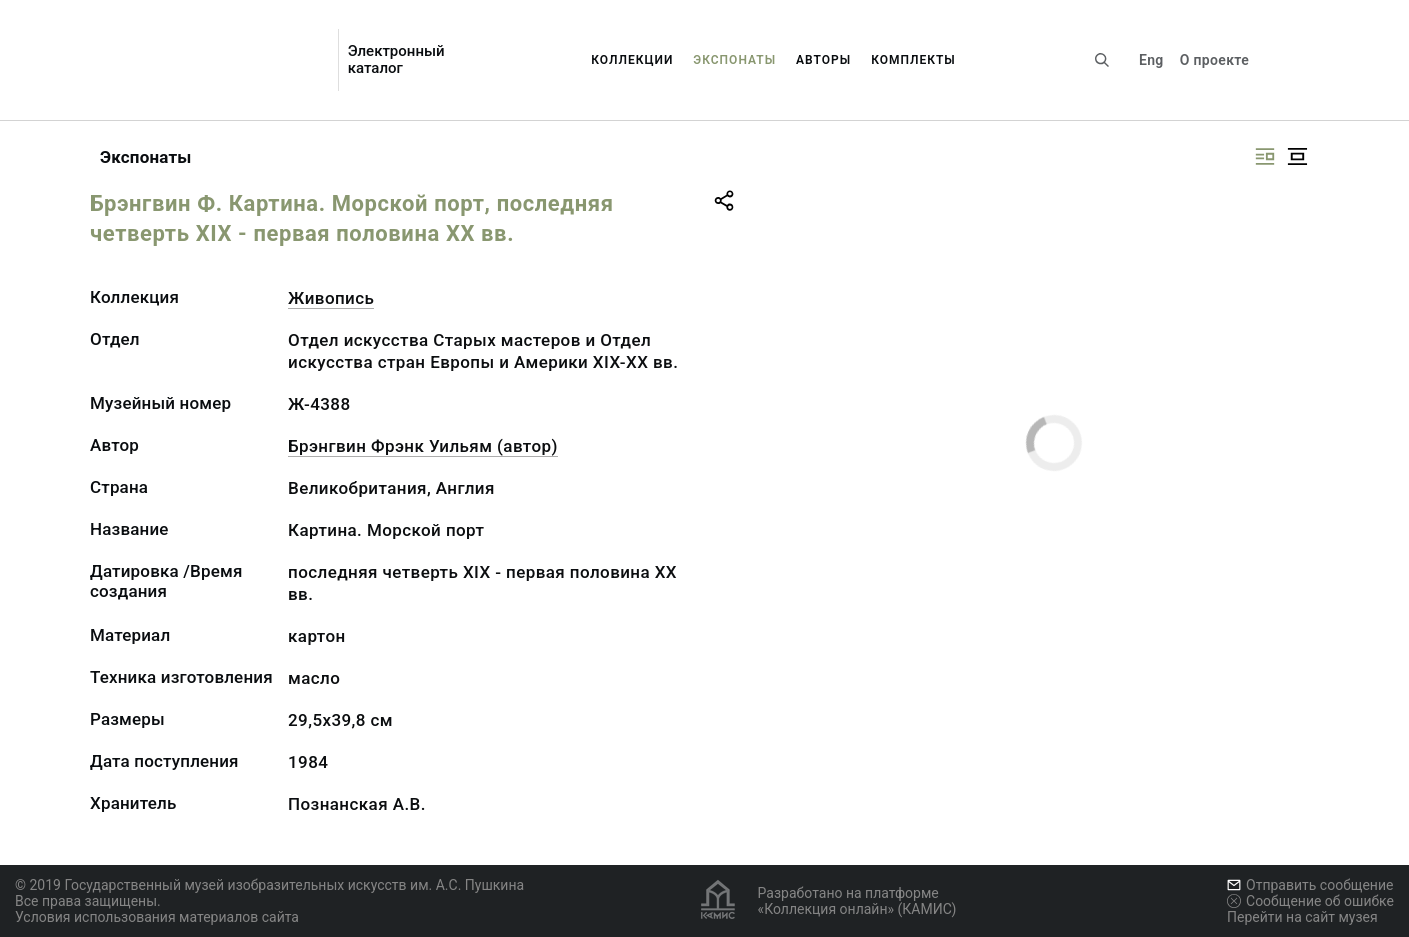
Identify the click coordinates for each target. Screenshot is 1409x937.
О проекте (1214, 60)
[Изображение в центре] (1297, 156)
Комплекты (913, 60)
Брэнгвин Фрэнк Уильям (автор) (423, 446)
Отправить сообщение (1310, 885)
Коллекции (632, 60)
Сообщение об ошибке (1310, 901)
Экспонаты (734, 60)
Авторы (823, 60)
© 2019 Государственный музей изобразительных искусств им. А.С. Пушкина (269, 885)
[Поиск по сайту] (1102, 60)
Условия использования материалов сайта (157, 917)
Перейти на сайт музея (1302, 917)
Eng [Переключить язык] (1151, 60)
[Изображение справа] (1265, 156)
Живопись (331, 298)
